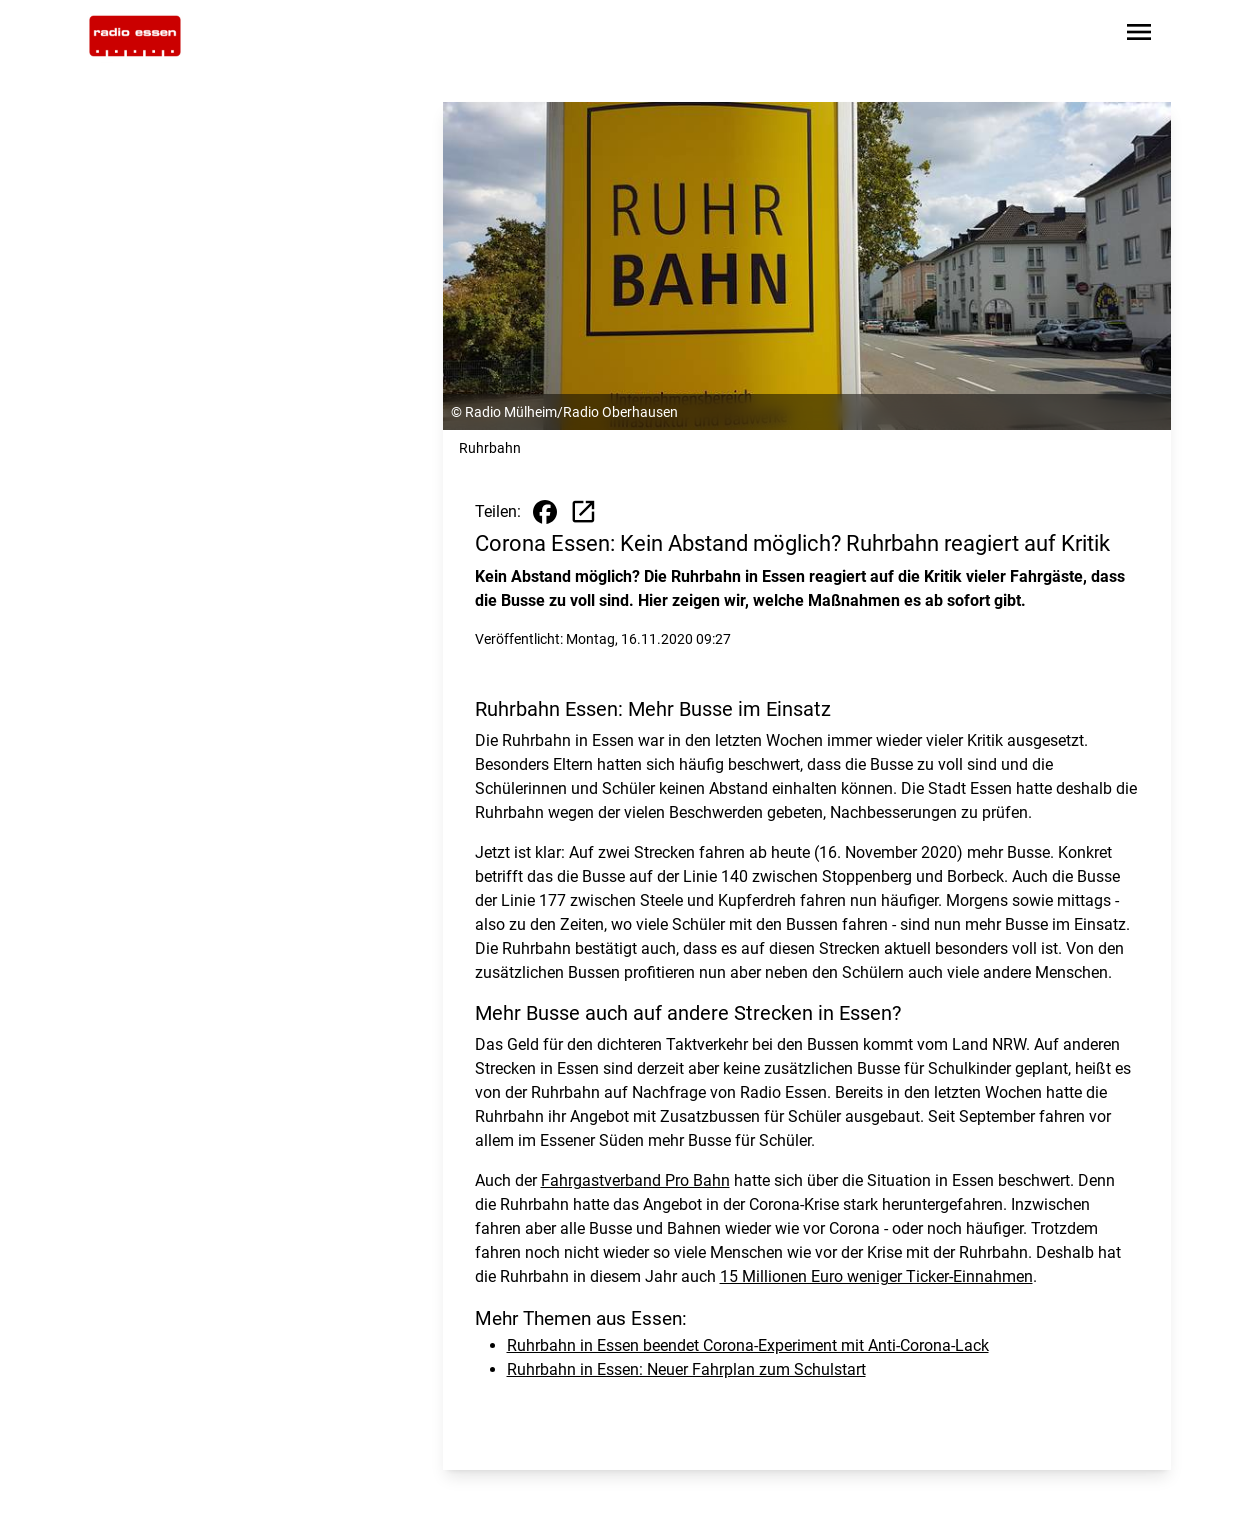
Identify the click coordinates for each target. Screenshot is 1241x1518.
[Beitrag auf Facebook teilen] (545, 512)
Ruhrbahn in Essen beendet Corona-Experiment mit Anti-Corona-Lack (748, 1345)
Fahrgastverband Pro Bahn (635, 1180)
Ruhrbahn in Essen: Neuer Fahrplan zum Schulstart (686, 1369)
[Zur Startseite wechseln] (135, 36)
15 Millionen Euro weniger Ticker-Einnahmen (876, 1276)
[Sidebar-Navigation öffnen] (1139, 35)
